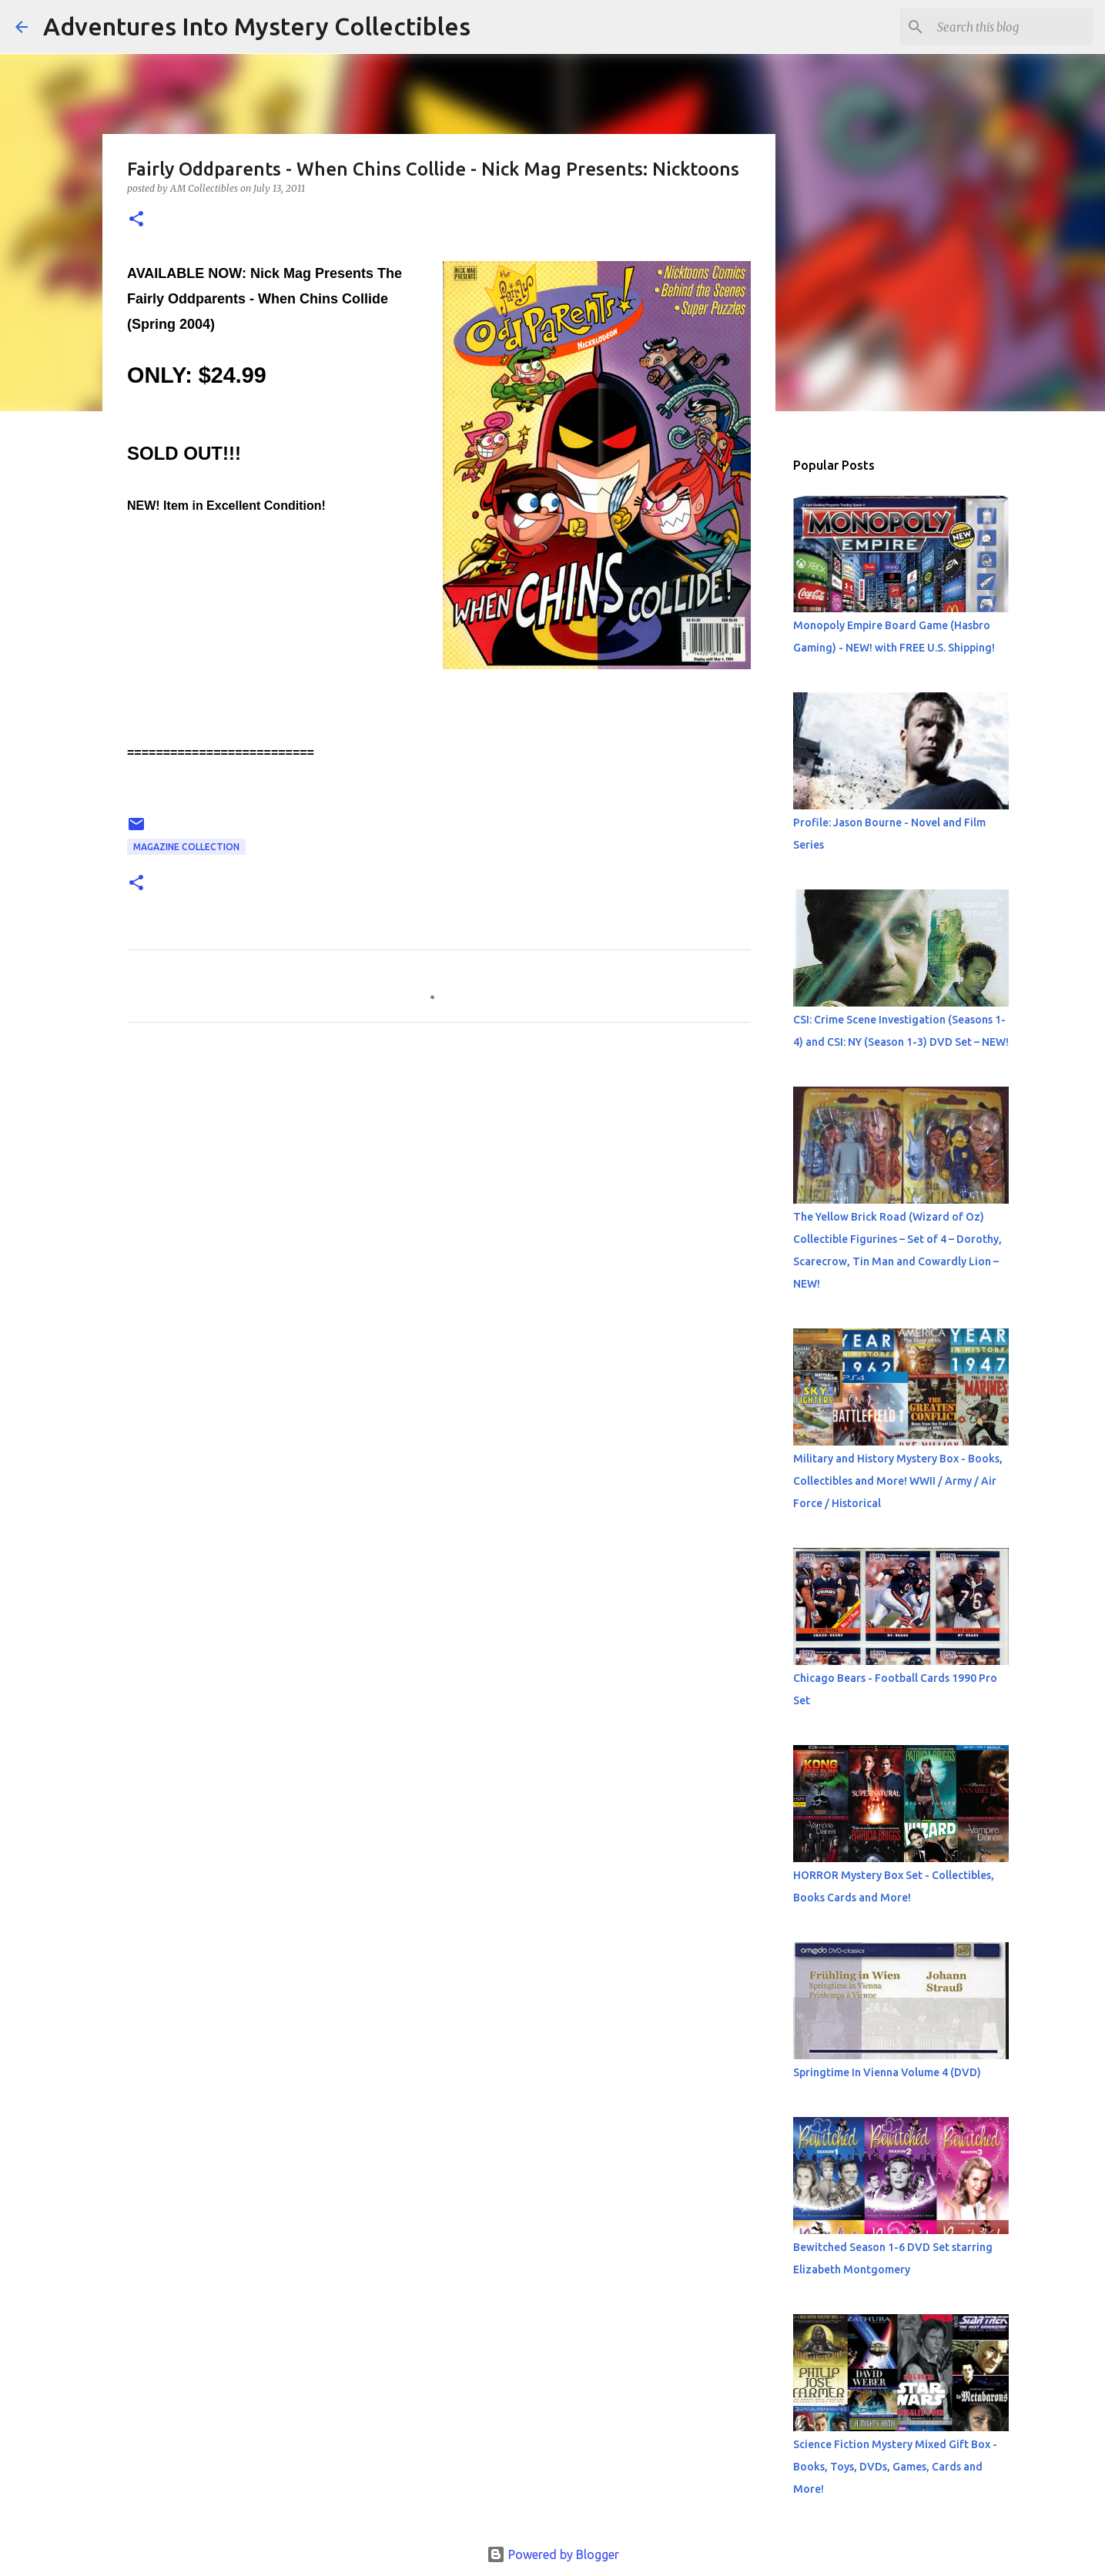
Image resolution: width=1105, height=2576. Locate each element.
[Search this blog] (1012, 26)
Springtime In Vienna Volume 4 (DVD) (887, 2072)
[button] (136, 219)
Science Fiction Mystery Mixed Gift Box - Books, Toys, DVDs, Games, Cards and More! (895, 2466)
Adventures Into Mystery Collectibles (256, 26)
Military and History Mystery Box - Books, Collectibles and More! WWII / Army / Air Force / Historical (898, 1480)
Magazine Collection (186, 847)
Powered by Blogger (553, 2554)
